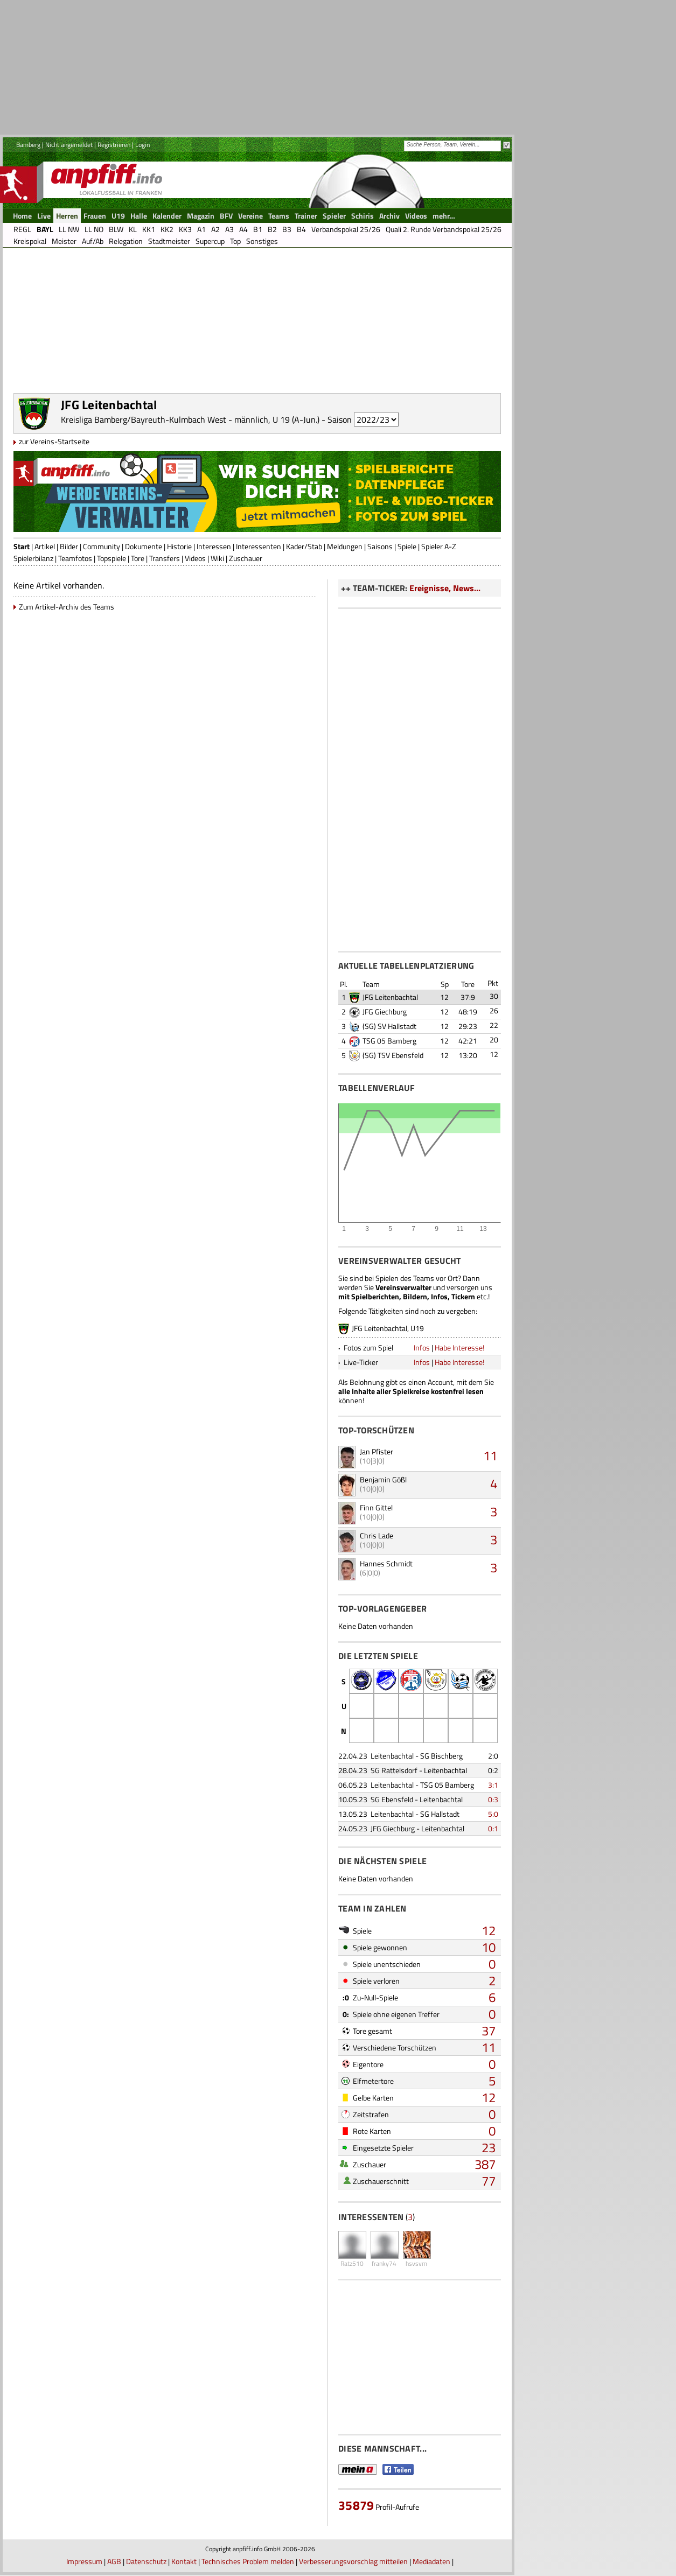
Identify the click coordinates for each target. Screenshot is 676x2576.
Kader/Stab (304, 546)
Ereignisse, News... (444, 588)
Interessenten (258, 546)
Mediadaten (431, 2561)
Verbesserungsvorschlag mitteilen (353, 2561)
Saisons (380, 546)
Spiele (407, 546)
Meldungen (345, 546)
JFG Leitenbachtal (390, 997)
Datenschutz (146, 2561)
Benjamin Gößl (383, 1479)
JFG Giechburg (385, 1011)
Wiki (217, 558)
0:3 (493, 1799)
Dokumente (143, 546)
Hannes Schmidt (386, 1563)
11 (490, 1455)
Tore (137, 558)
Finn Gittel (376, 1507)
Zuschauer (245, 558)
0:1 (493, 1828)
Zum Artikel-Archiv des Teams (66, 606)
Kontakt (184, 2561)
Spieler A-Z (438, 546)
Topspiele (111, 558)
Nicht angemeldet (69, 144)
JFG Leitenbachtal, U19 (388, 1328)
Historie (179, 546)
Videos (195, 558)
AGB (114, 2561)
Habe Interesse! (459, 1347)
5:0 (493, 1813)
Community (101, 546)
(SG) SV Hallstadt (389, 1026)
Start (21, 546)
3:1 (493, 1784)
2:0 (493, 1755)
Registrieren (113, 144)
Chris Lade (376, 1535)
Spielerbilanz (33, 558)
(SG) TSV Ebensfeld (393, 1055)
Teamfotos (75, 558)
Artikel (44, 546)
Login (142, 144)
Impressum (84, 2561)
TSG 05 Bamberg (389, 1040)
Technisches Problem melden (247, 2561)
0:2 (493, 1770)
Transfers (164, 558)
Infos (422, 1347)
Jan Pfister (376, 1451)
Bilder (69, 546)
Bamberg (28, 144)
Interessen (214, 546)
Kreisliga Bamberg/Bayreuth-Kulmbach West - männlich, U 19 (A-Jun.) (190, 419)
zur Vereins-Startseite (54, 441)
